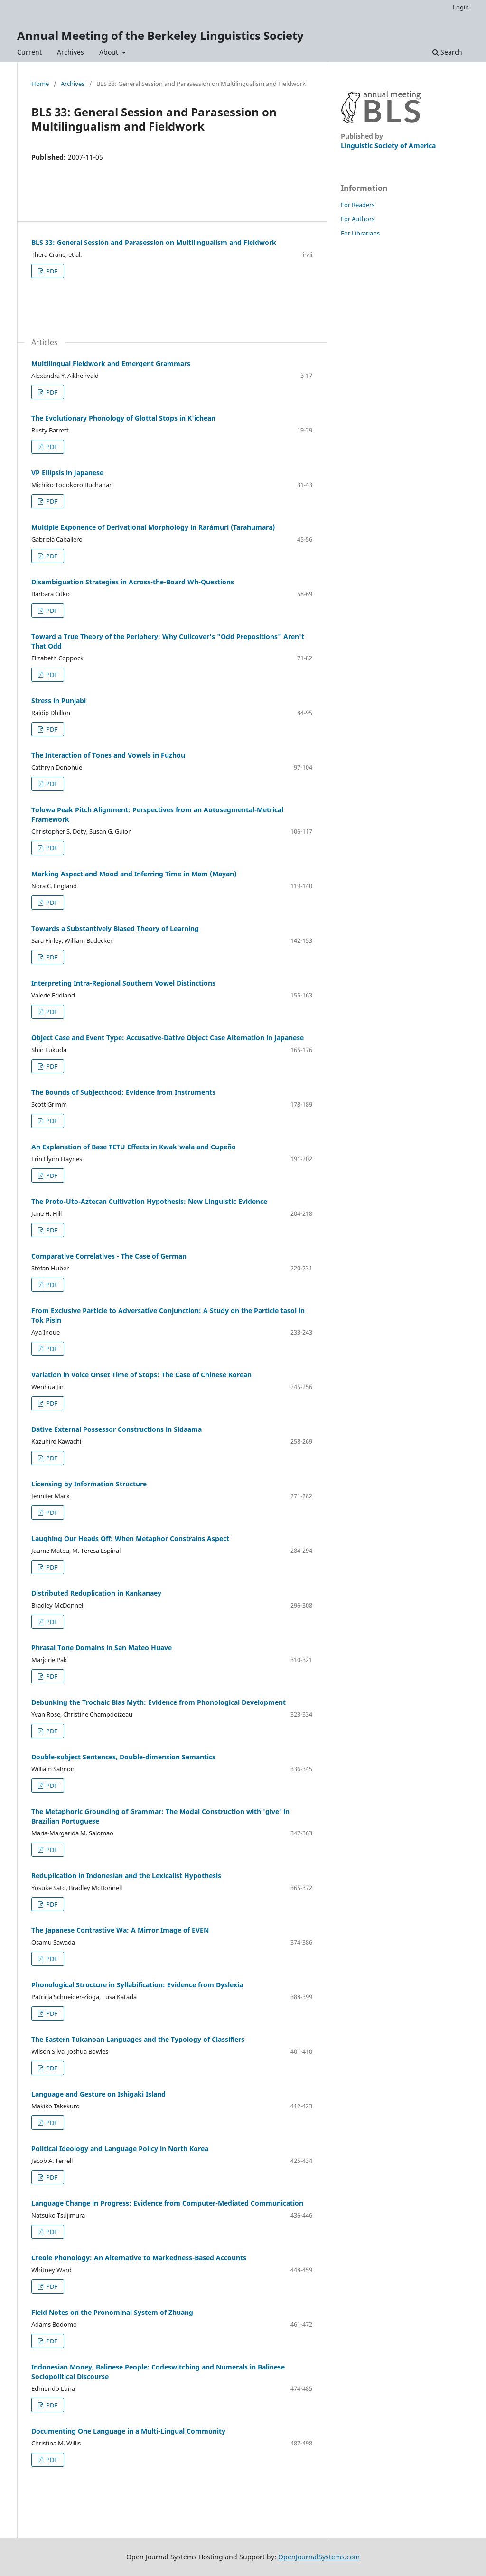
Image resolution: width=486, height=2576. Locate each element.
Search (447, 51)
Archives (70, 51)
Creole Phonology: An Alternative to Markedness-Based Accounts (138, 2257)
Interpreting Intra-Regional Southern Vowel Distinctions (123, 982)
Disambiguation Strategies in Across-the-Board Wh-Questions (132, 581)
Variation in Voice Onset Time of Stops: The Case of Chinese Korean (141, 1374)
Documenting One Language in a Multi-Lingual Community (128, 2430)
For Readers (357, 204)
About (109, 51)
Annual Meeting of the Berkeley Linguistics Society (160, 35)
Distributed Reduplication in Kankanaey (96, 1593)
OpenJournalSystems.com (319, 2556)
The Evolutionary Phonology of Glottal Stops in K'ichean (123, 418)
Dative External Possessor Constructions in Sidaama (116, 1429)
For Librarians (360, 233)
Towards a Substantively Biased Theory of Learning (115, 928)
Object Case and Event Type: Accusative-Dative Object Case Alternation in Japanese (167, 1037)
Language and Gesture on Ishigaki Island (98, 2093)
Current (29, 51)
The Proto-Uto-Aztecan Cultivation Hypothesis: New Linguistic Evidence (149, 1201)
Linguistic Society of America (388, 145)
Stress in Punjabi (58, 700)
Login (461, 7)
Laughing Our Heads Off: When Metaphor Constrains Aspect (130, 1538)
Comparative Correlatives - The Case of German (109, 1255)
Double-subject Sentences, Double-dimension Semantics (123, 1756)
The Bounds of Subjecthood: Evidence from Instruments (123, 1092)
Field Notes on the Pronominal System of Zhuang (112, 2312)
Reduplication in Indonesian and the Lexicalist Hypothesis (126, 1875)
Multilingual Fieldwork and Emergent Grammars (110, 363)
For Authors (357, 219)
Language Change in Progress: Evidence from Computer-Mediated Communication (167, 2203)
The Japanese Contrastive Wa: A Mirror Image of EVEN (120, 1930)
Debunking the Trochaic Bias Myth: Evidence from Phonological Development (158, 1702)
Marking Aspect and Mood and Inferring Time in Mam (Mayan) (133, 873)
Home (40, 83)
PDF (51, 271)
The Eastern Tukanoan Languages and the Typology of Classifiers (137, 2039)
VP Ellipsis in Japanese (67, 472)
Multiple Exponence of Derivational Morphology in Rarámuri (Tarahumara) (153, 527)
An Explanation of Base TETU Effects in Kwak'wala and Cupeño (133, 1146)
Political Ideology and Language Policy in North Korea (119, 2148)
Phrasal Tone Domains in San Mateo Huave (101, 1647)
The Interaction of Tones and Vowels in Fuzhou (108, 755)
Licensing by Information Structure (89, 1483)
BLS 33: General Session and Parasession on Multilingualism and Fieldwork (153, 242)
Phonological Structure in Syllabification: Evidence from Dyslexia (137, 1984)
